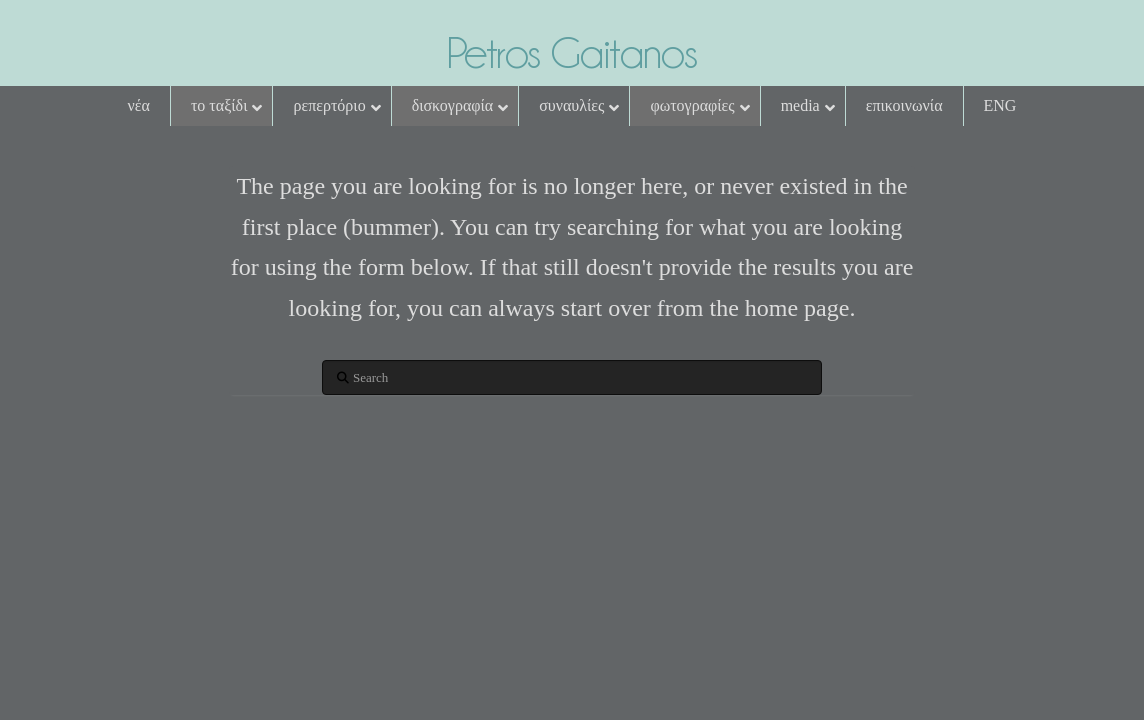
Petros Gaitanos (572, 52)
